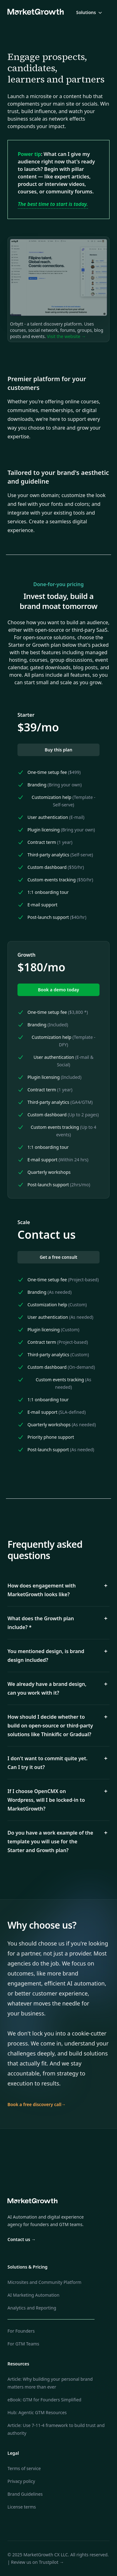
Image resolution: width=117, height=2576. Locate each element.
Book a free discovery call (36, 2104)
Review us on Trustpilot (37, 2562)
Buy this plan (58, 750)
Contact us (21, 2239)
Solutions (89, 12)
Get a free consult (58, 1257)
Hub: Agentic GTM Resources (37, 2412)
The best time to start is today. (53, 204)
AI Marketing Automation (33, 2295)
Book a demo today (58, 990)
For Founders (21, 2331)
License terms (21, 2507)
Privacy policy (21, 2481)
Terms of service (24, 2468)
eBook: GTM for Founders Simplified (44, 2400)
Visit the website (66, 336)
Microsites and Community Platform (44, 2282)
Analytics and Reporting (31, 2308)
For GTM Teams (23, 2344)
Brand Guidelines (25, 2494)
